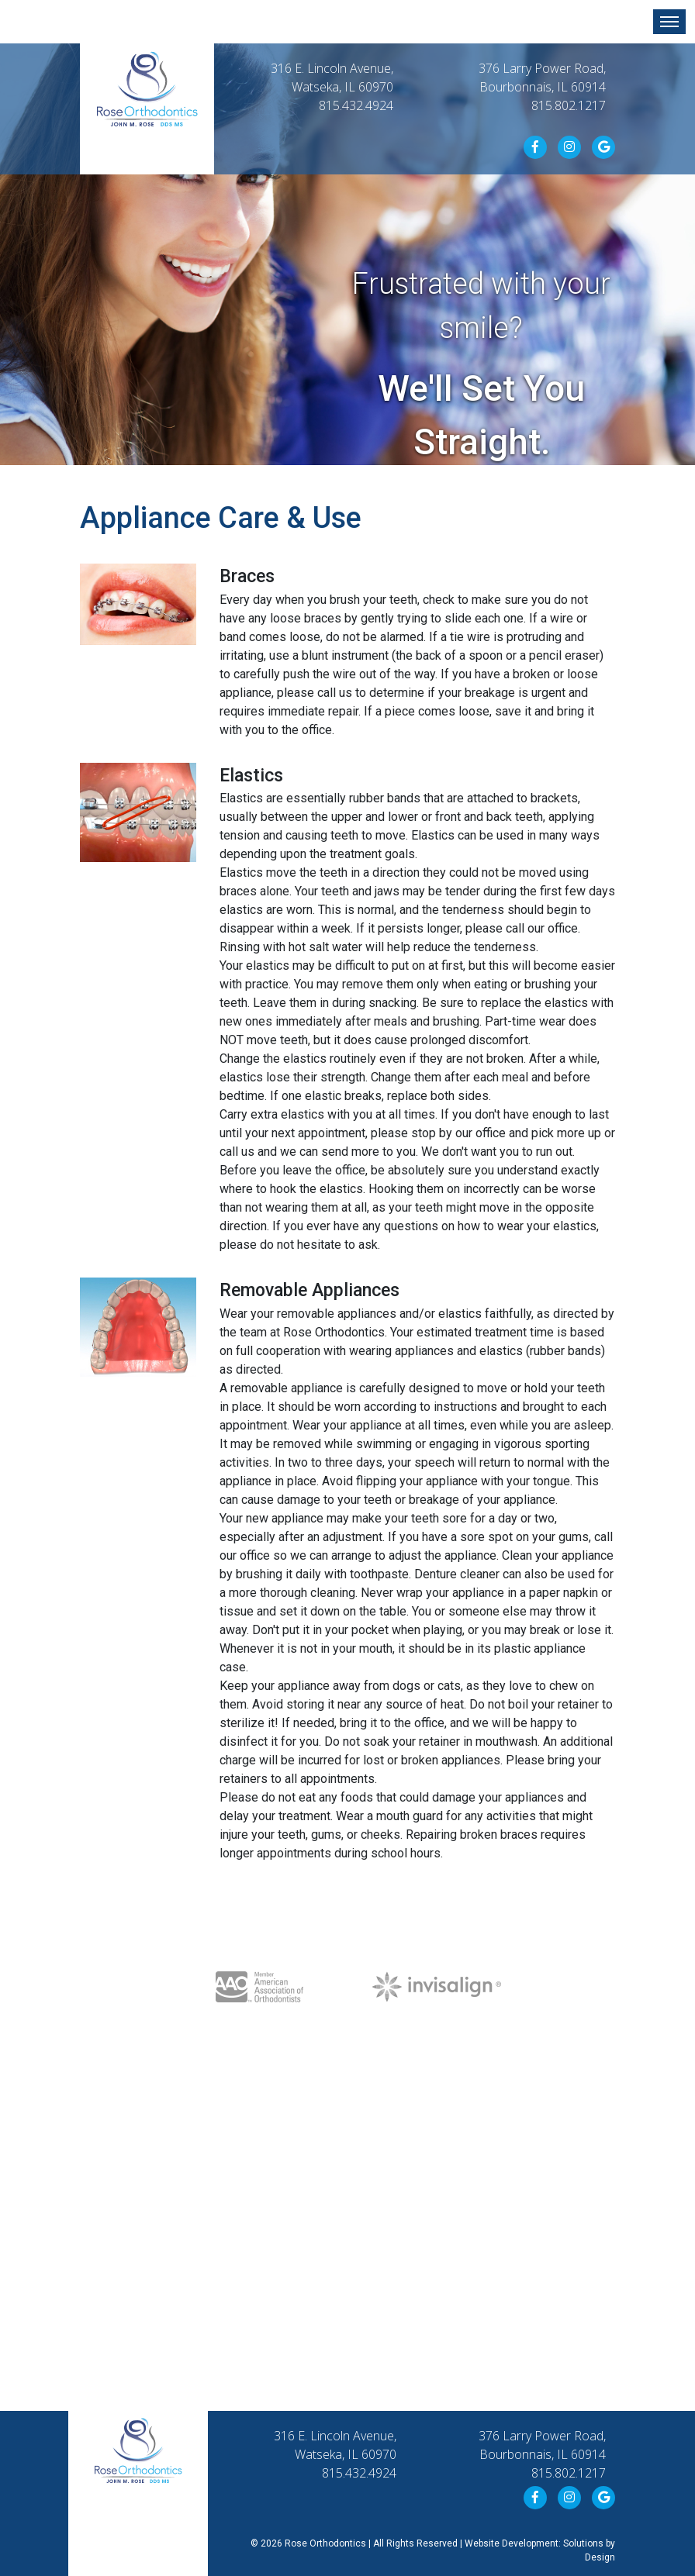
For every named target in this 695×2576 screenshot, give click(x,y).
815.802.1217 (568, 105)
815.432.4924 (356, 105)
